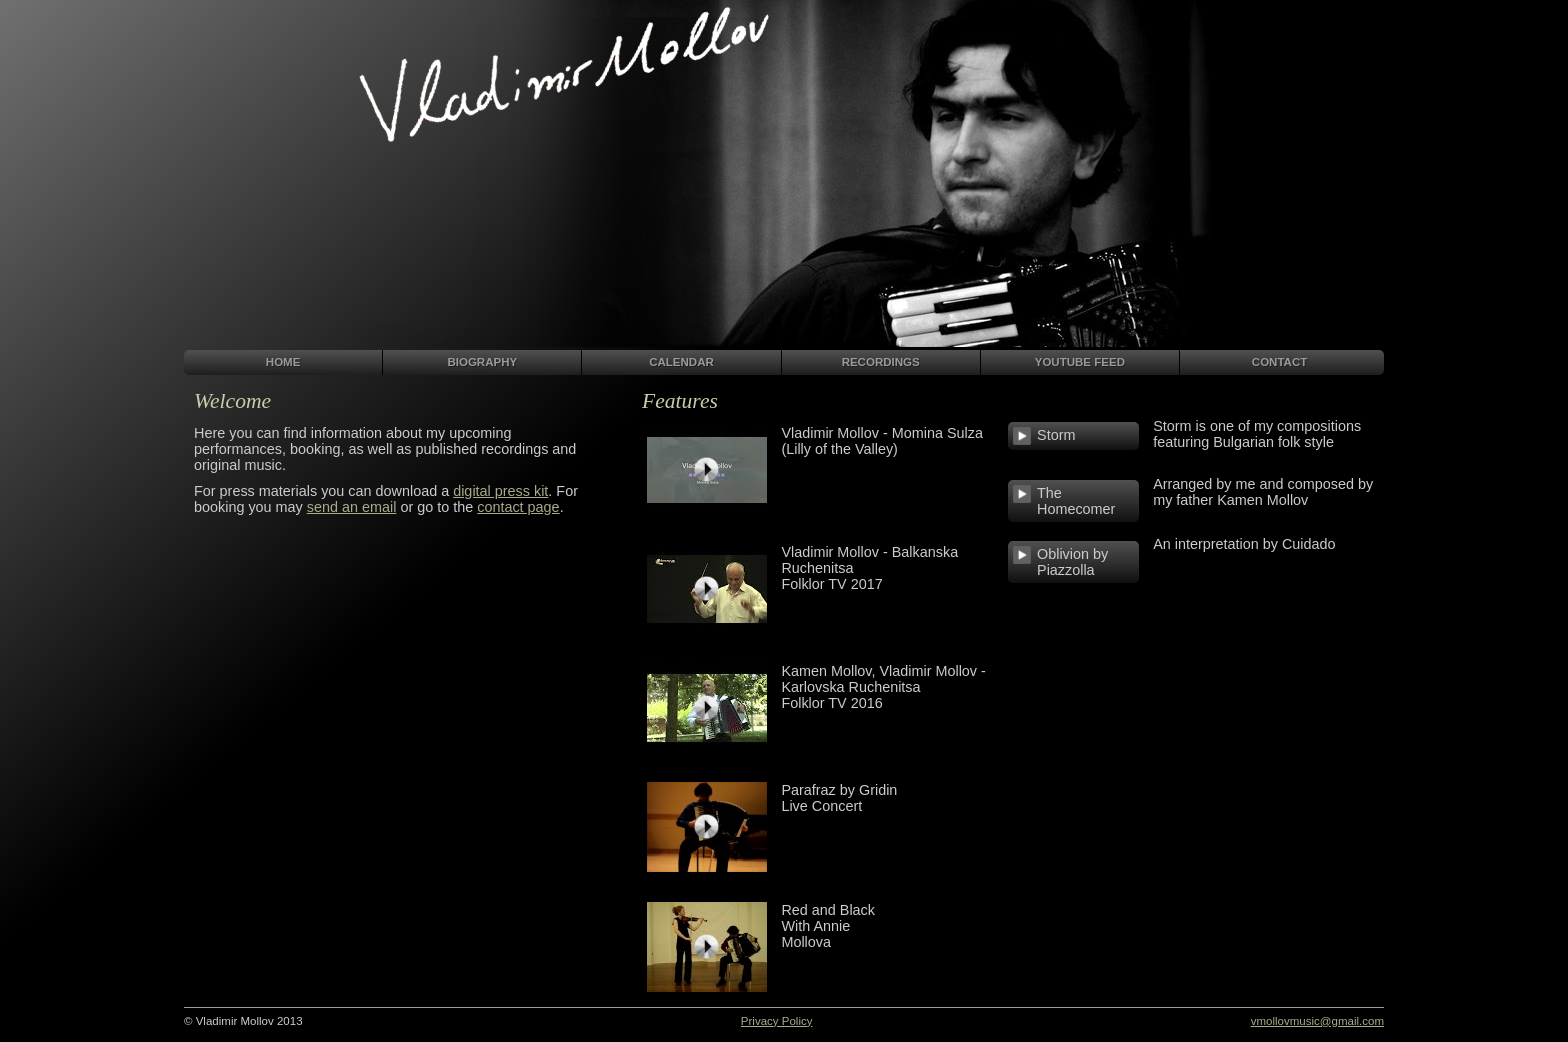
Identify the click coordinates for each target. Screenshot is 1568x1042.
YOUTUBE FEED (1080, 362)
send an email (352, 507)
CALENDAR (681, 362)
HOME (283, 362)
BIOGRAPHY (482, 362)
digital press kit (500, 491)
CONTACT (1279, 362)
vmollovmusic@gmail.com (1317, 1021)
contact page (518, 507)
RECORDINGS (881, 362)
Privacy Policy (777, 1021)
